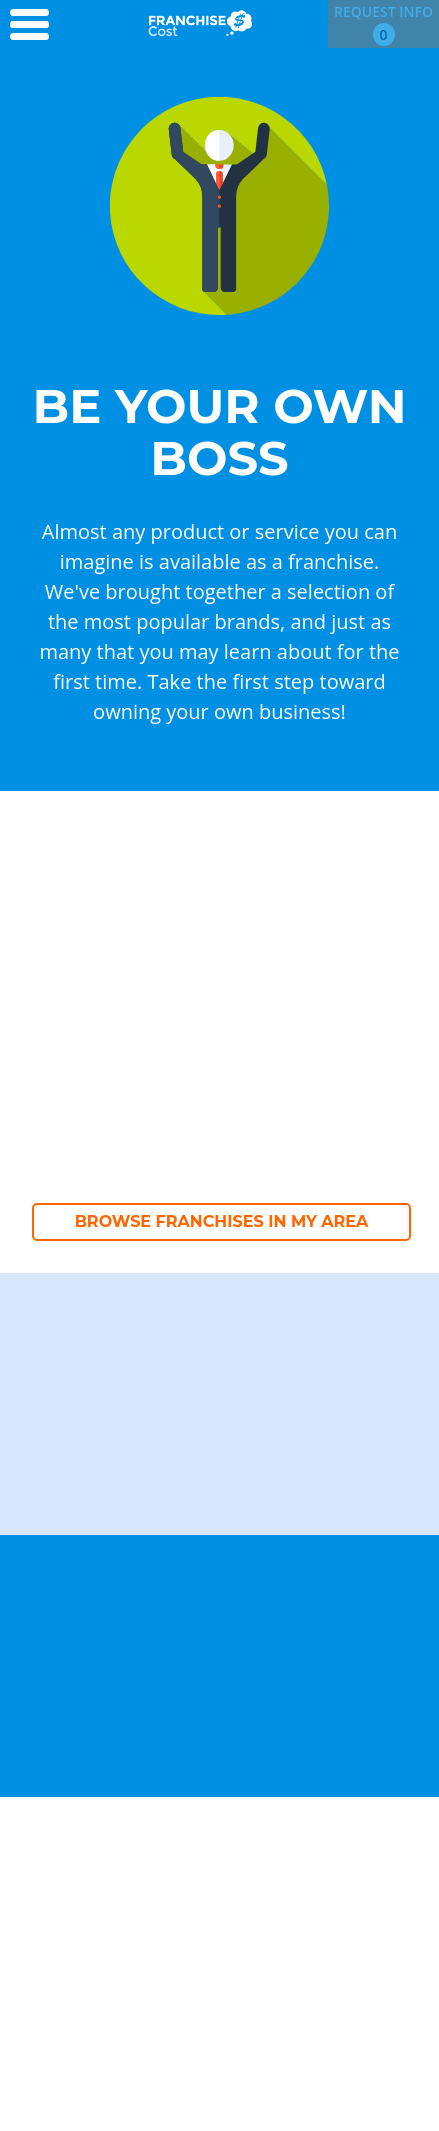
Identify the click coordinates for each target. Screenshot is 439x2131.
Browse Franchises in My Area (222, 1221)
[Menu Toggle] (36, 26)
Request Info (383, 24)
